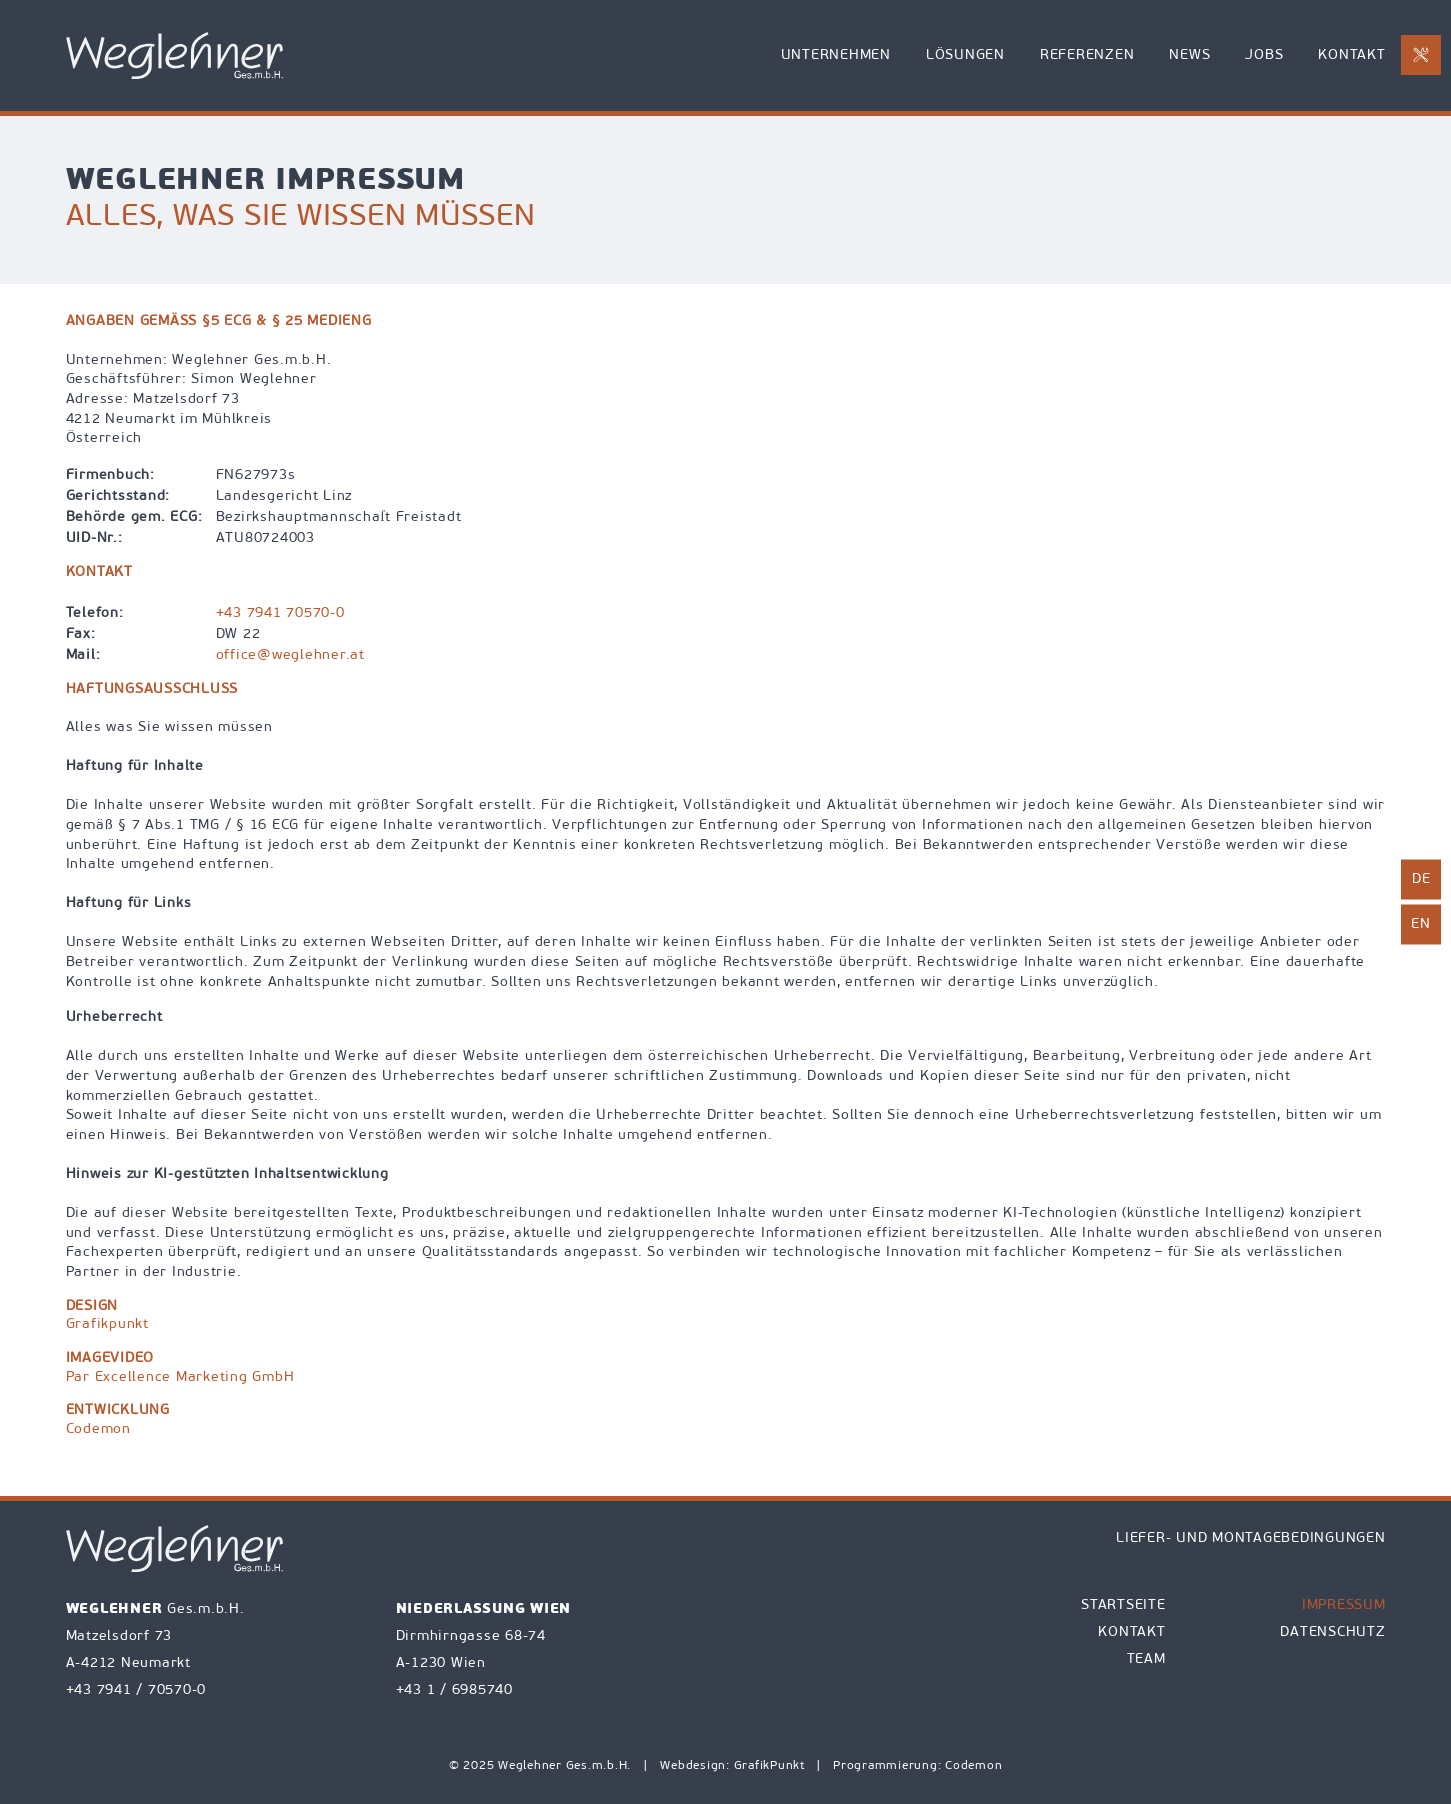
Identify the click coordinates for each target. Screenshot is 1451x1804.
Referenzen (1087, 55)
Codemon (98, 1429)
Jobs (1264, 55)
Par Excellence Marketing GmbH (180, 1377)
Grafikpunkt (107, 1324)
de (1421, 879)
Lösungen (965, 55)
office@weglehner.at (290, 655)
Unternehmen (836, 55)
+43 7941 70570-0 (280, 613)
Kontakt (1351, 55)
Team (1146, 1659)
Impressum (1344, 1605)
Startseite (1123, 1605)
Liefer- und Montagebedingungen (1251, 1538)
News (1189, 55)
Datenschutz (1332, 1632)
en (1421, 924)
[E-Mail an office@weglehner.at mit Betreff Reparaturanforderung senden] (1421, 55)
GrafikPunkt (771, 1766)
